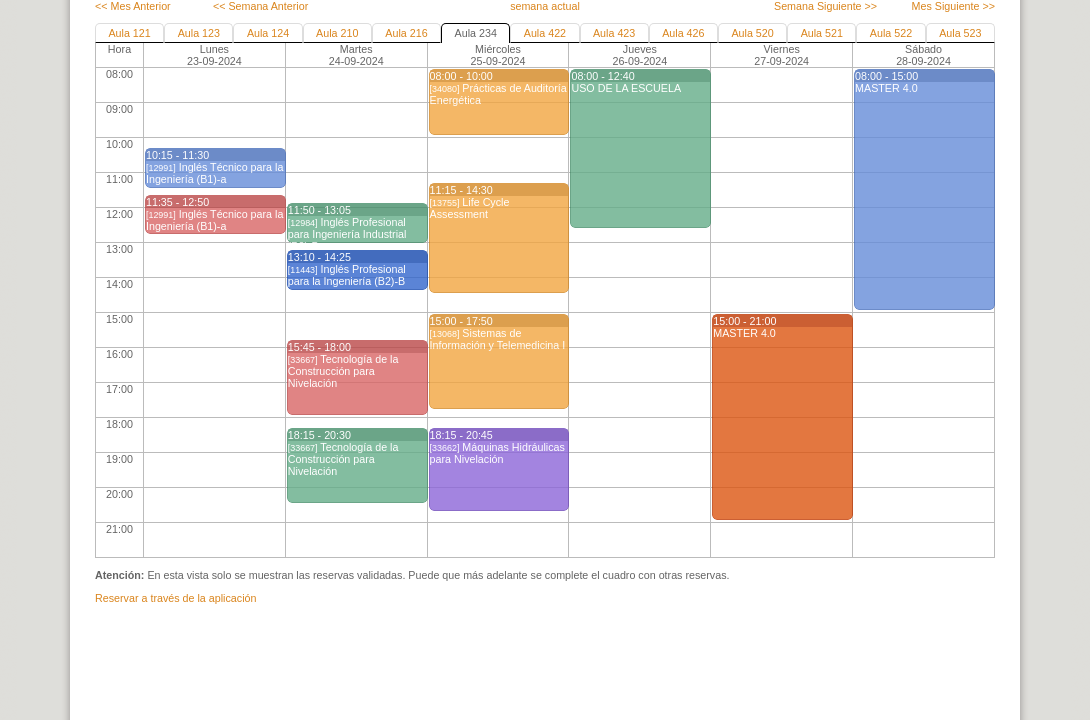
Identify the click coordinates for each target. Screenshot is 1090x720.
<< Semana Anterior (260, 6)
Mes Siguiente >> (953, 6)
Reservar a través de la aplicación (175, 598)
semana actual (545, 6)
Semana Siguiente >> (825, 6)
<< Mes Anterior (133, 6)
